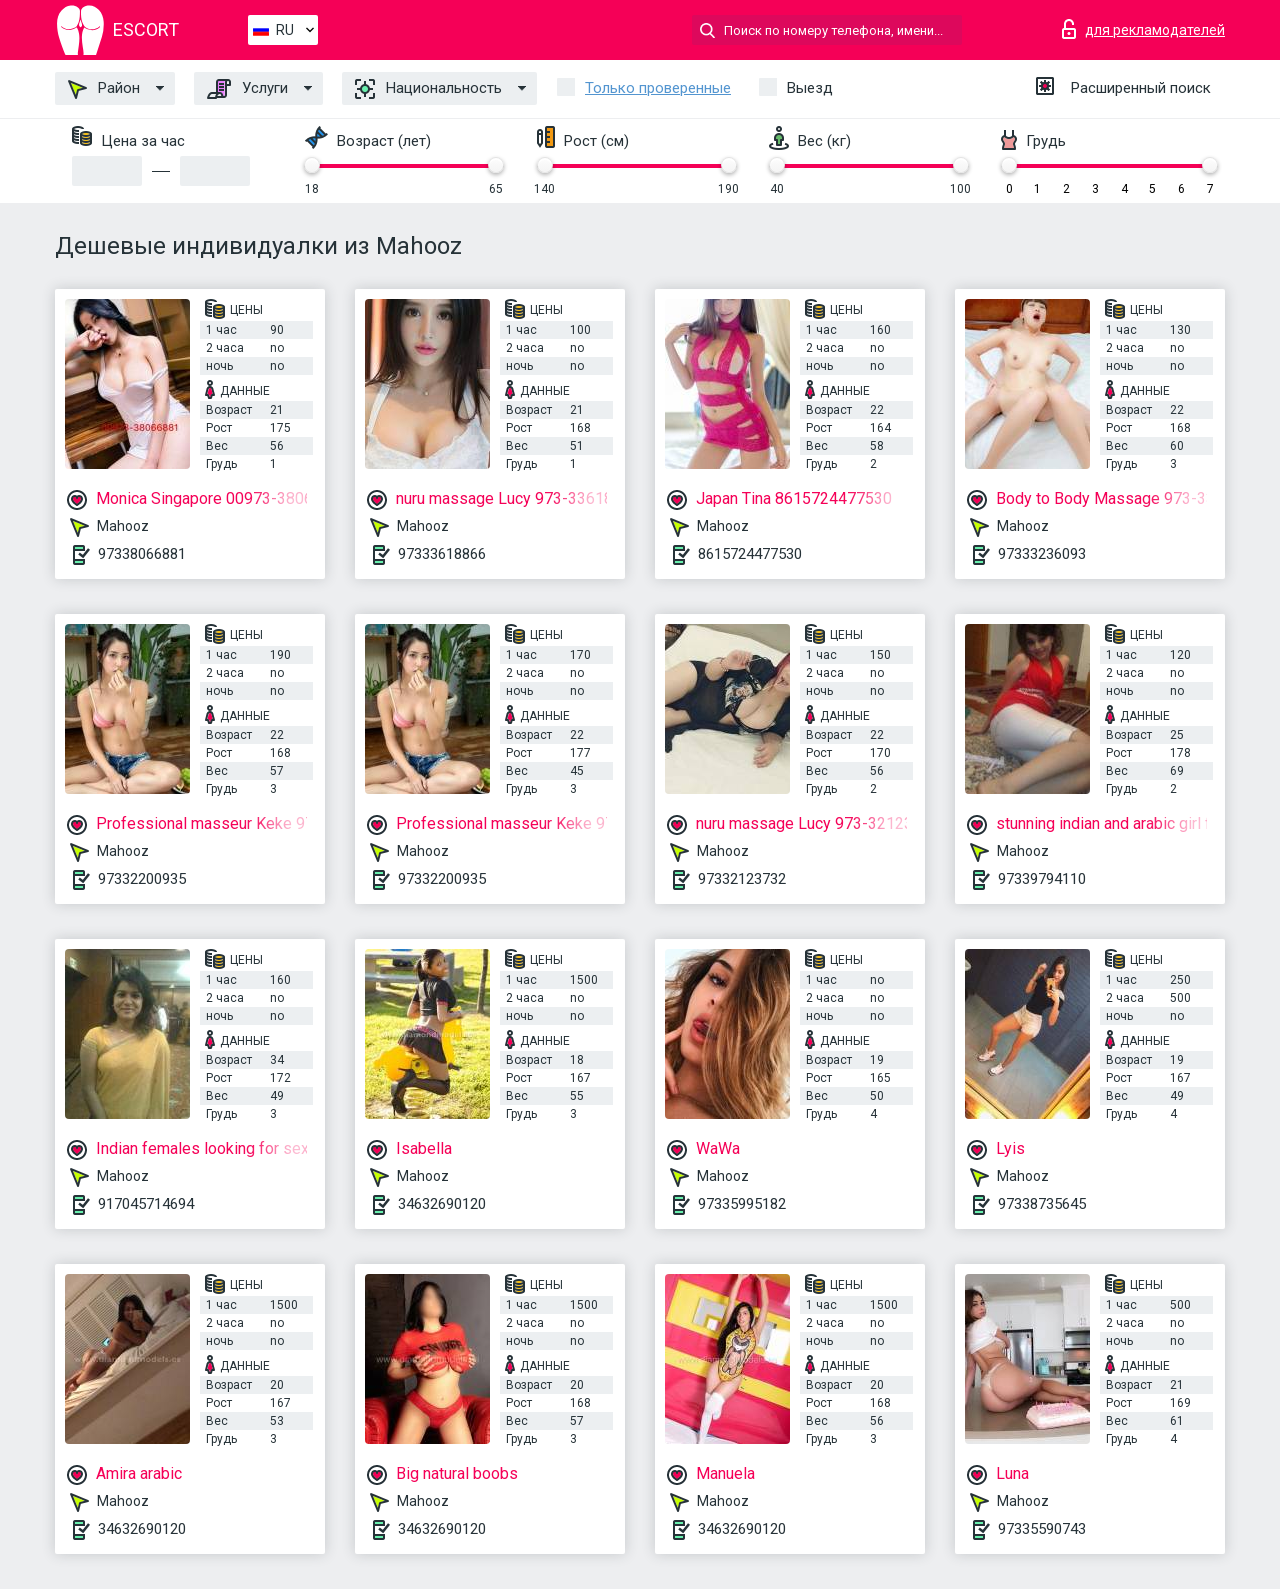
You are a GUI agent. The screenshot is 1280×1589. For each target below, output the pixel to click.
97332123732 (742, 879)
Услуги (247, 89)
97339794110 (1042, 879)
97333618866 (442, 554)
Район (104, 89)
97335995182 (742, 1204)
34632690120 (442, 1204)
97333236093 (1042, 554)
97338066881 (142, 554)
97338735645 (1042, 1204)
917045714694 (146, 1204)
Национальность (428, 89)
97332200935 (142, 879)
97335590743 (1042, 1529)
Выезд (810, 88)
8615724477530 (750, 554)
